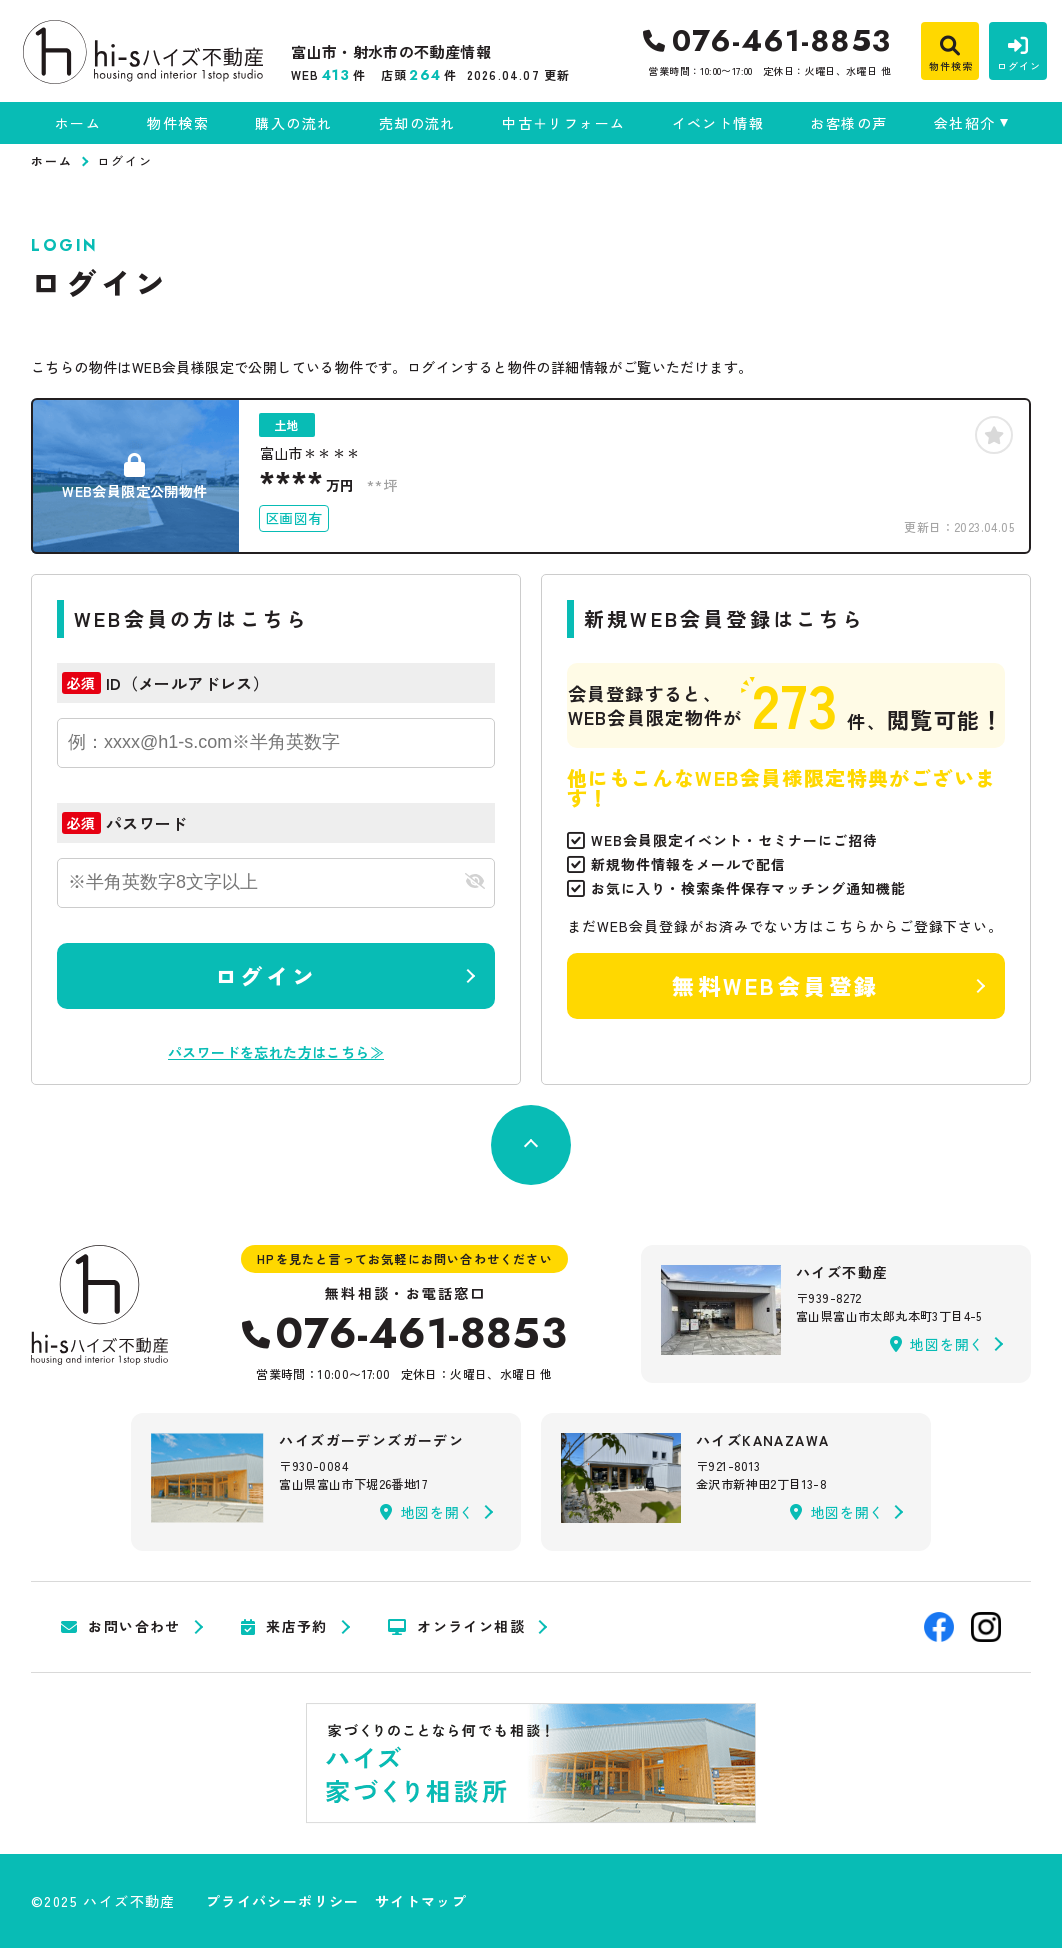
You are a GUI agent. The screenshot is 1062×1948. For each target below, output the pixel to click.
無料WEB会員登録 (776, 985)
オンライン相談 (456, 1627)
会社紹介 (965, 123)
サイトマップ (421, 1901)
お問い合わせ (121, 1627)
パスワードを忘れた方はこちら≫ (276, 1052)
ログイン (266, 975)
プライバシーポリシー (283, 1901)
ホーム (78, 123)
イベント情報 (718, 123)
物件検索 (178, 123)
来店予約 (284, 1627)
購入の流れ (293, 123)
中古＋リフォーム (563, 123)
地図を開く (937, 1344)
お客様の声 (848, 123)
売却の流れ (417, 123)
